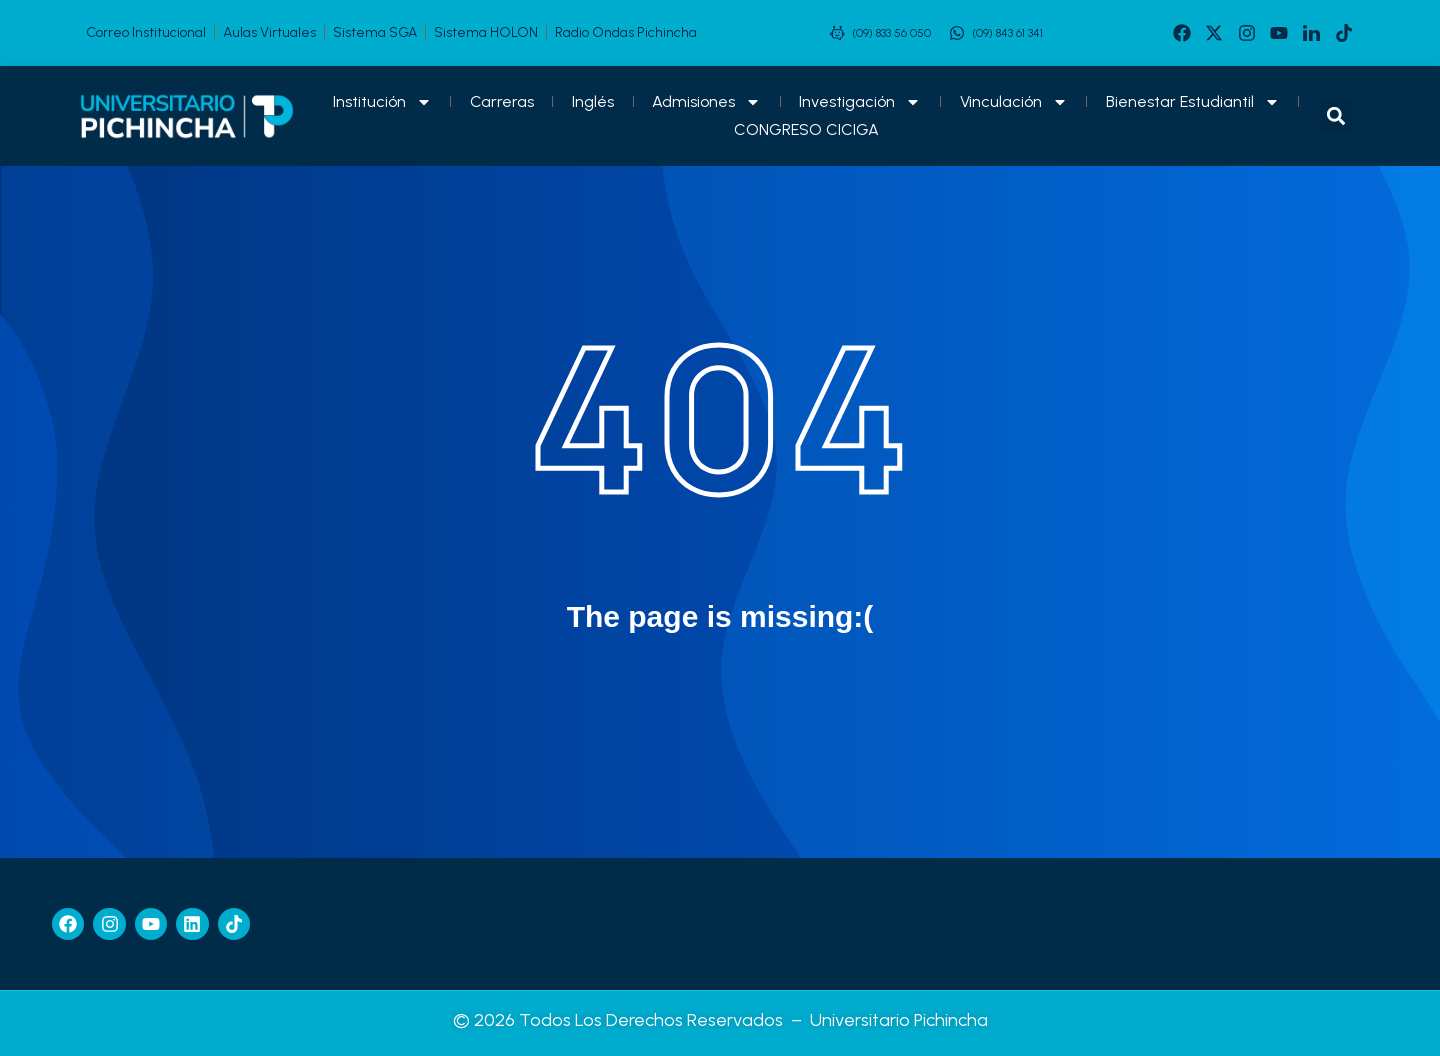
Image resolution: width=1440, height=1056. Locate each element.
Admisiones (706, 102)
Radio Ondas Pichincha (626, 32)
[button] (1335, 115)
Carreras (502, 101)
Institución (382, 102)
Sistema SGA (375, 32)
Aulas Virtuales (269, 32)
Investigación (860, 102)
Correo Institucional (146, 32)
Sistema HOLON (486, 32)
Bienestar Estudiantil (1193, 102)
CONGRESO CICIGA (806, 129)
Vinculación (1014, 102)
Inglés (593, 101)
